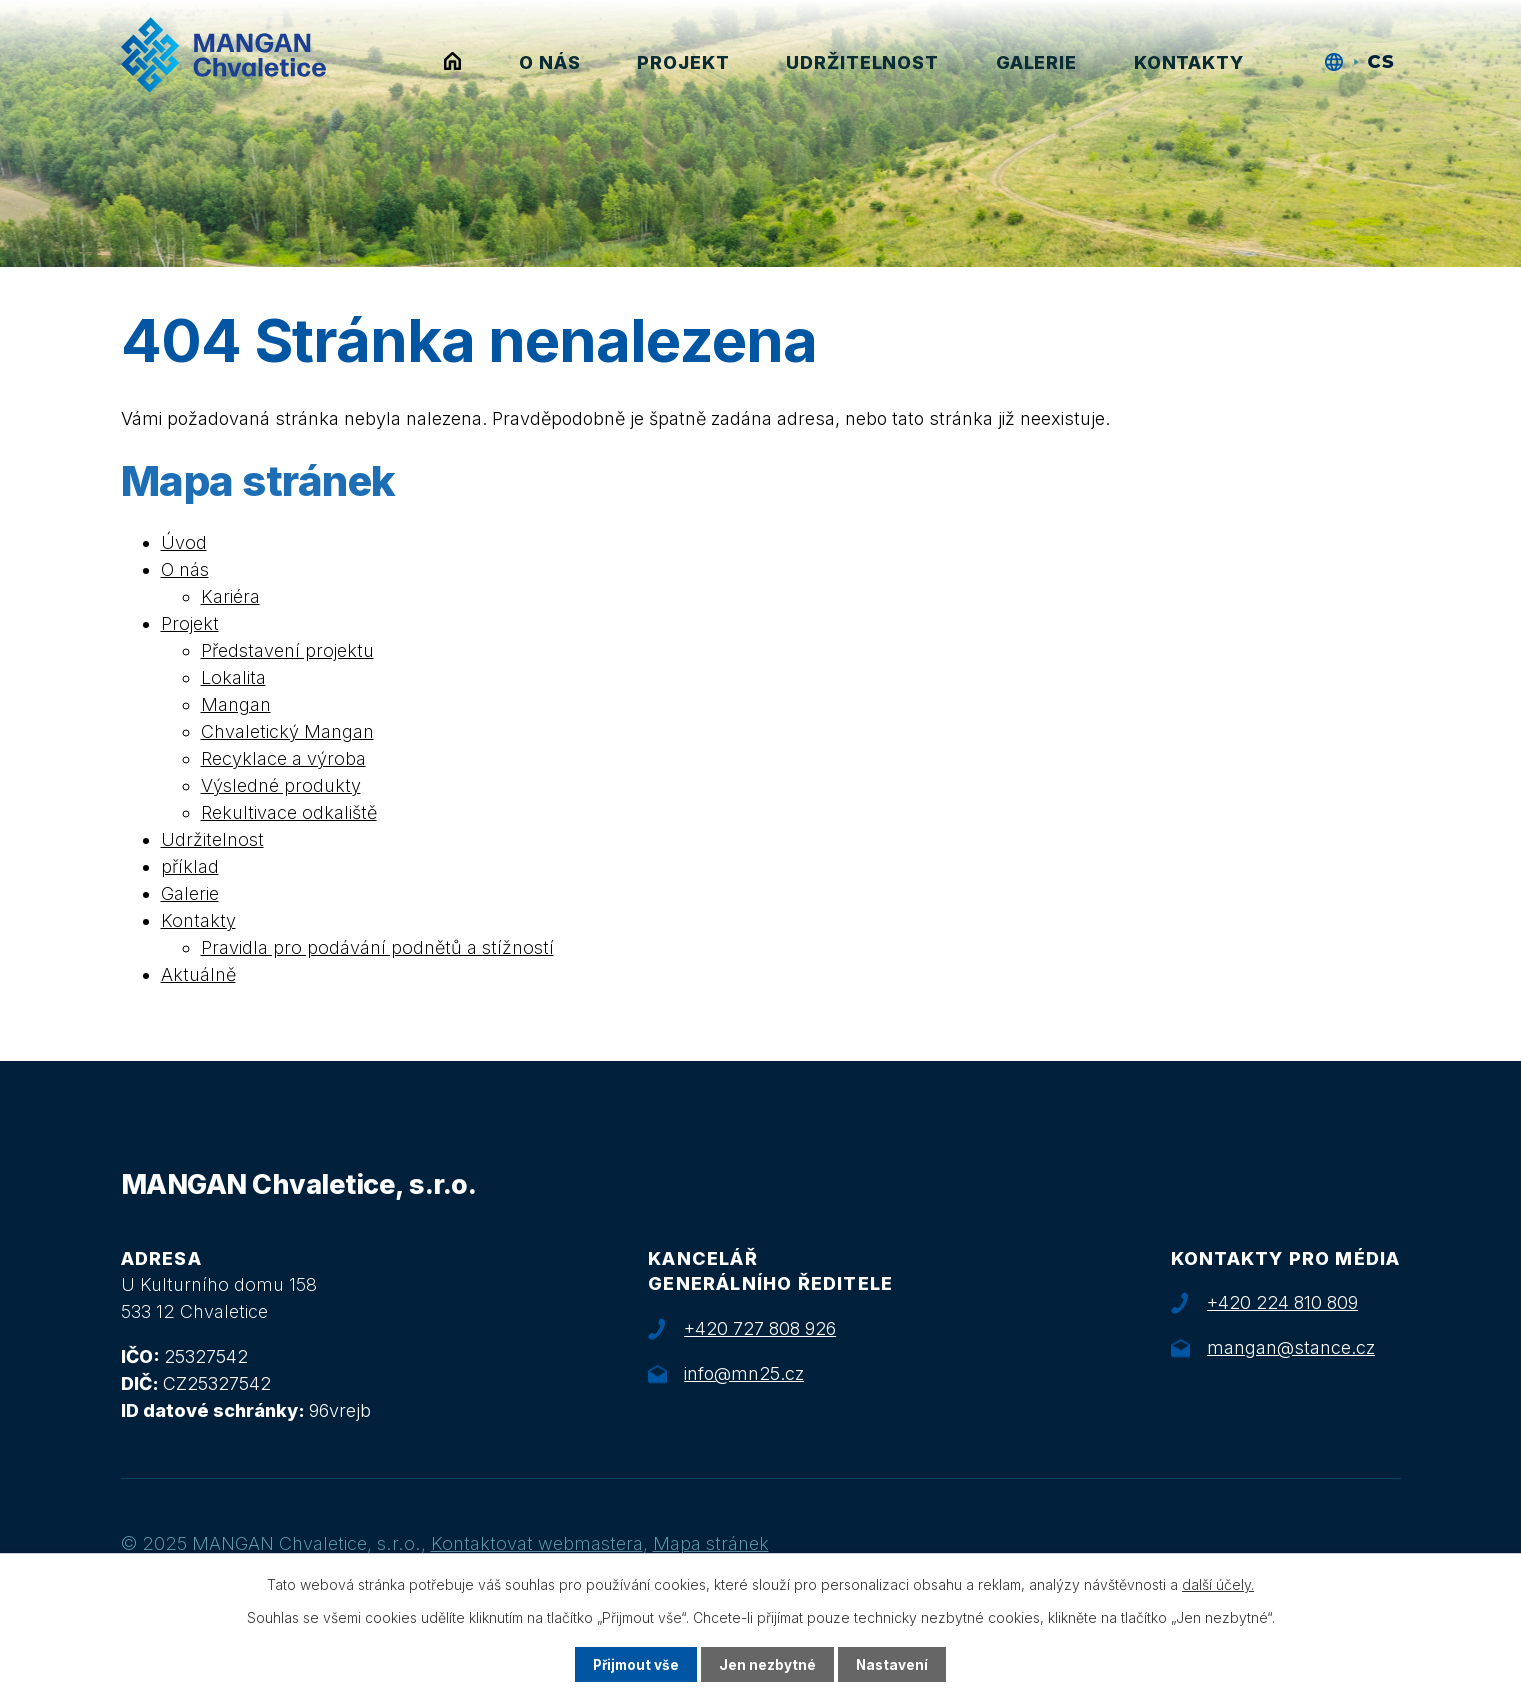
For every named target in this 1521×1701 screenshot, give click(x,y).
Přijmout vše (635, 1664)
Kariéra (230, 596)
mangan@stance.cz (1291, 1347)
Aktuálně (198, 974)
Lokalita (233, 677)
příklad (190, 866)
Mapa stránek (711, 1543)
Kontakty (1189, 62)
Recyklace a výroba (283, 758)
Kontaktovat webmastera (537, 1543)
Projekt (683, 62)
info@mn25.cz (744, 1373)
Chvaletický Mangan (287, 731)
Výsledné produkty (281, 785)
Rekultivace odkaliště (289, 812)
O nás (550, 62)
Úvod (452, 62)
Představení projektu (287, 650)
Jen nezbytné (768, 1664)
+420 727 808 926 (760, 1328)
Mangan (236, 704)
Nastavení (894, 1664)
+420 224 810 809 (1282, 1302)
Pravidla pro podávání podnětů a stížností (377, 947)
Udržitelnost (862, 62)
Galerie (1036, 62)
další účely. (1218, 1583)
